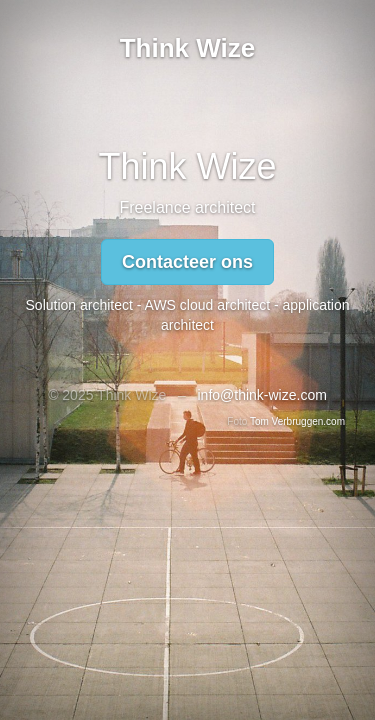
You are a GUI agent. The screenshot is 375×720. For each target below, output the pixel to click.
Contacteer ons (187, 262)
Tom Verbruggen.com (297, 421)
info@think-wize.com (261, 395)
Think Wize (188, 48)
